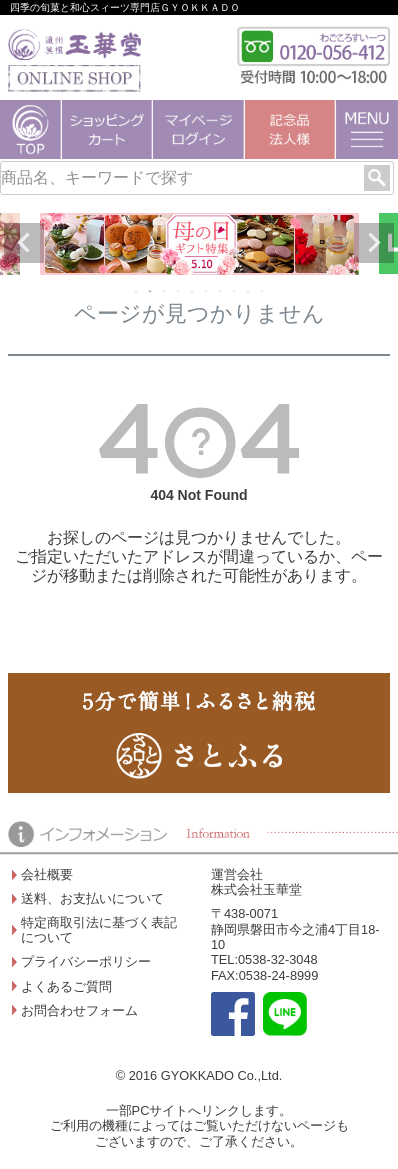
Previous (24, 243)
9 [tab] (249, 291)
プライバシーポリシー (86, 961)
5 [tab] (193, 291)
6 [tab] (207, 291)
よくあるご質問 (66, 986)
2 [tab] (151, 291)
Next (374, 243)
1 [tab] (137, 291)
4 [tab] (179, 291)
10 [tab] (263, 291)
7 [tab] (221, 291)
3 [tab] (165, 291)
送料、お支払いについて (92, 898)
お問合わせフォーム (79, 1010)
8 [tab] (235, 291)
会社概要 (47, 874)
